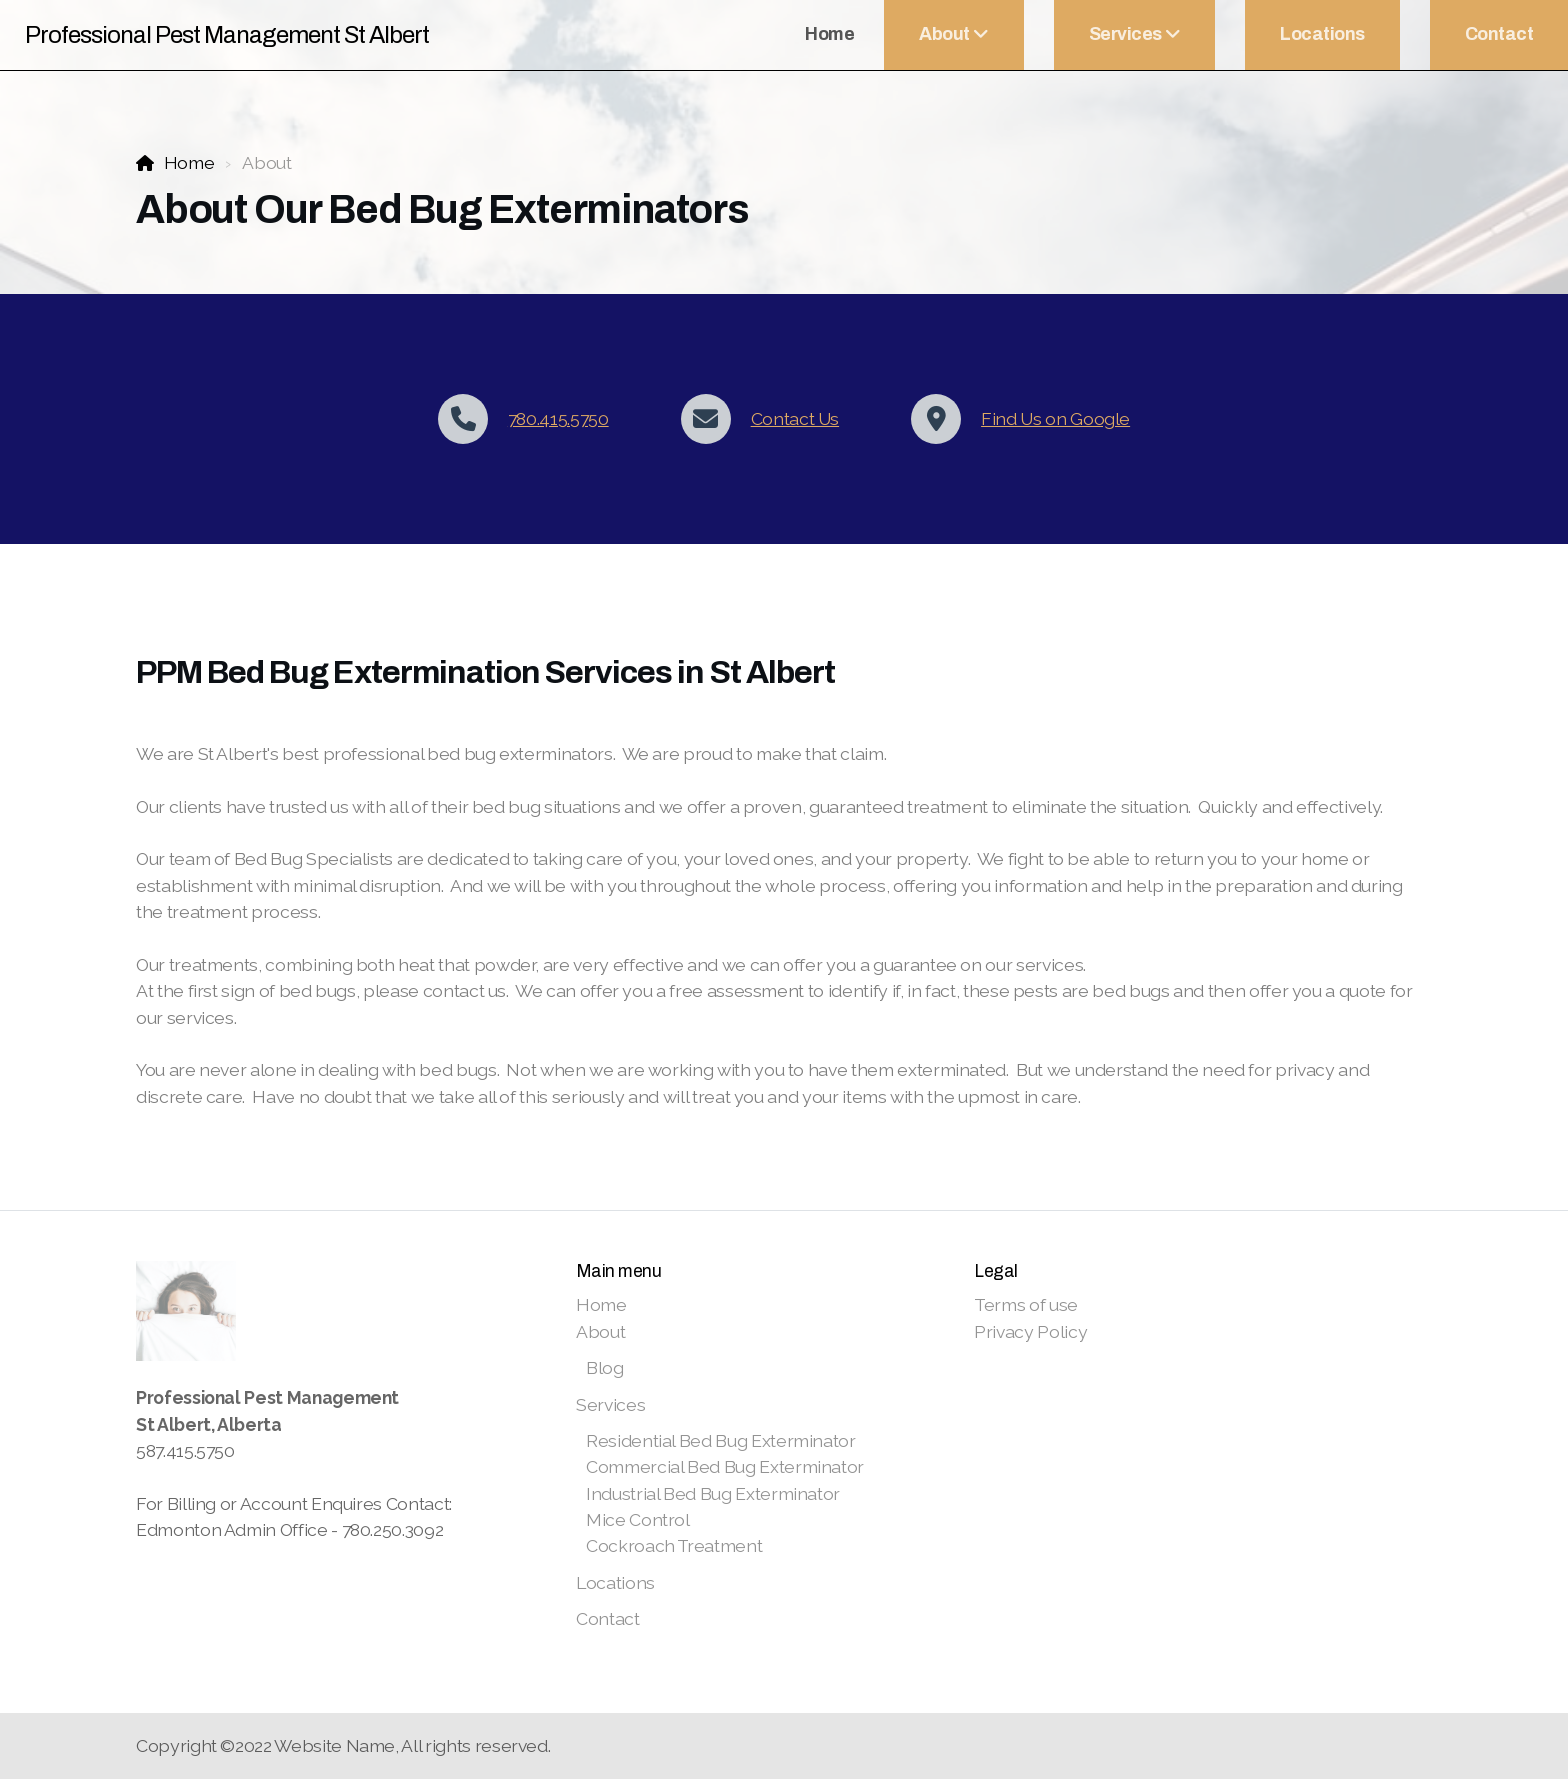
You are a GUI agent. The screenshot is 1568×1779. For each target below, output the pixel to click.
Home (189, 162)
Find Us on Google (1055, 418)
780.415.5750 (558, 418)
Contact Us (795, 418)
